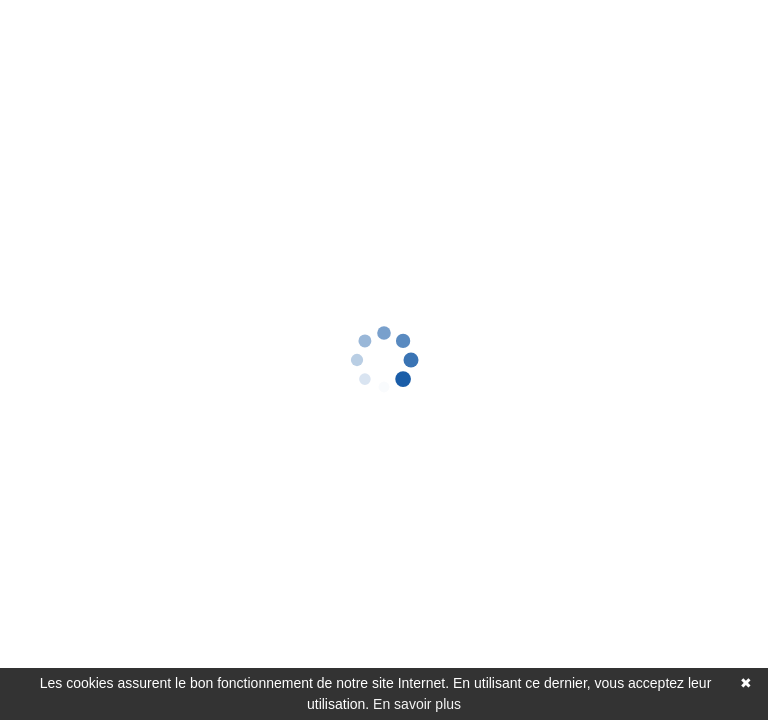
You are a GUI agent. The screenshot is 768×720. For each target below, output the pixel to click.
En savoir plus (417, 704)
